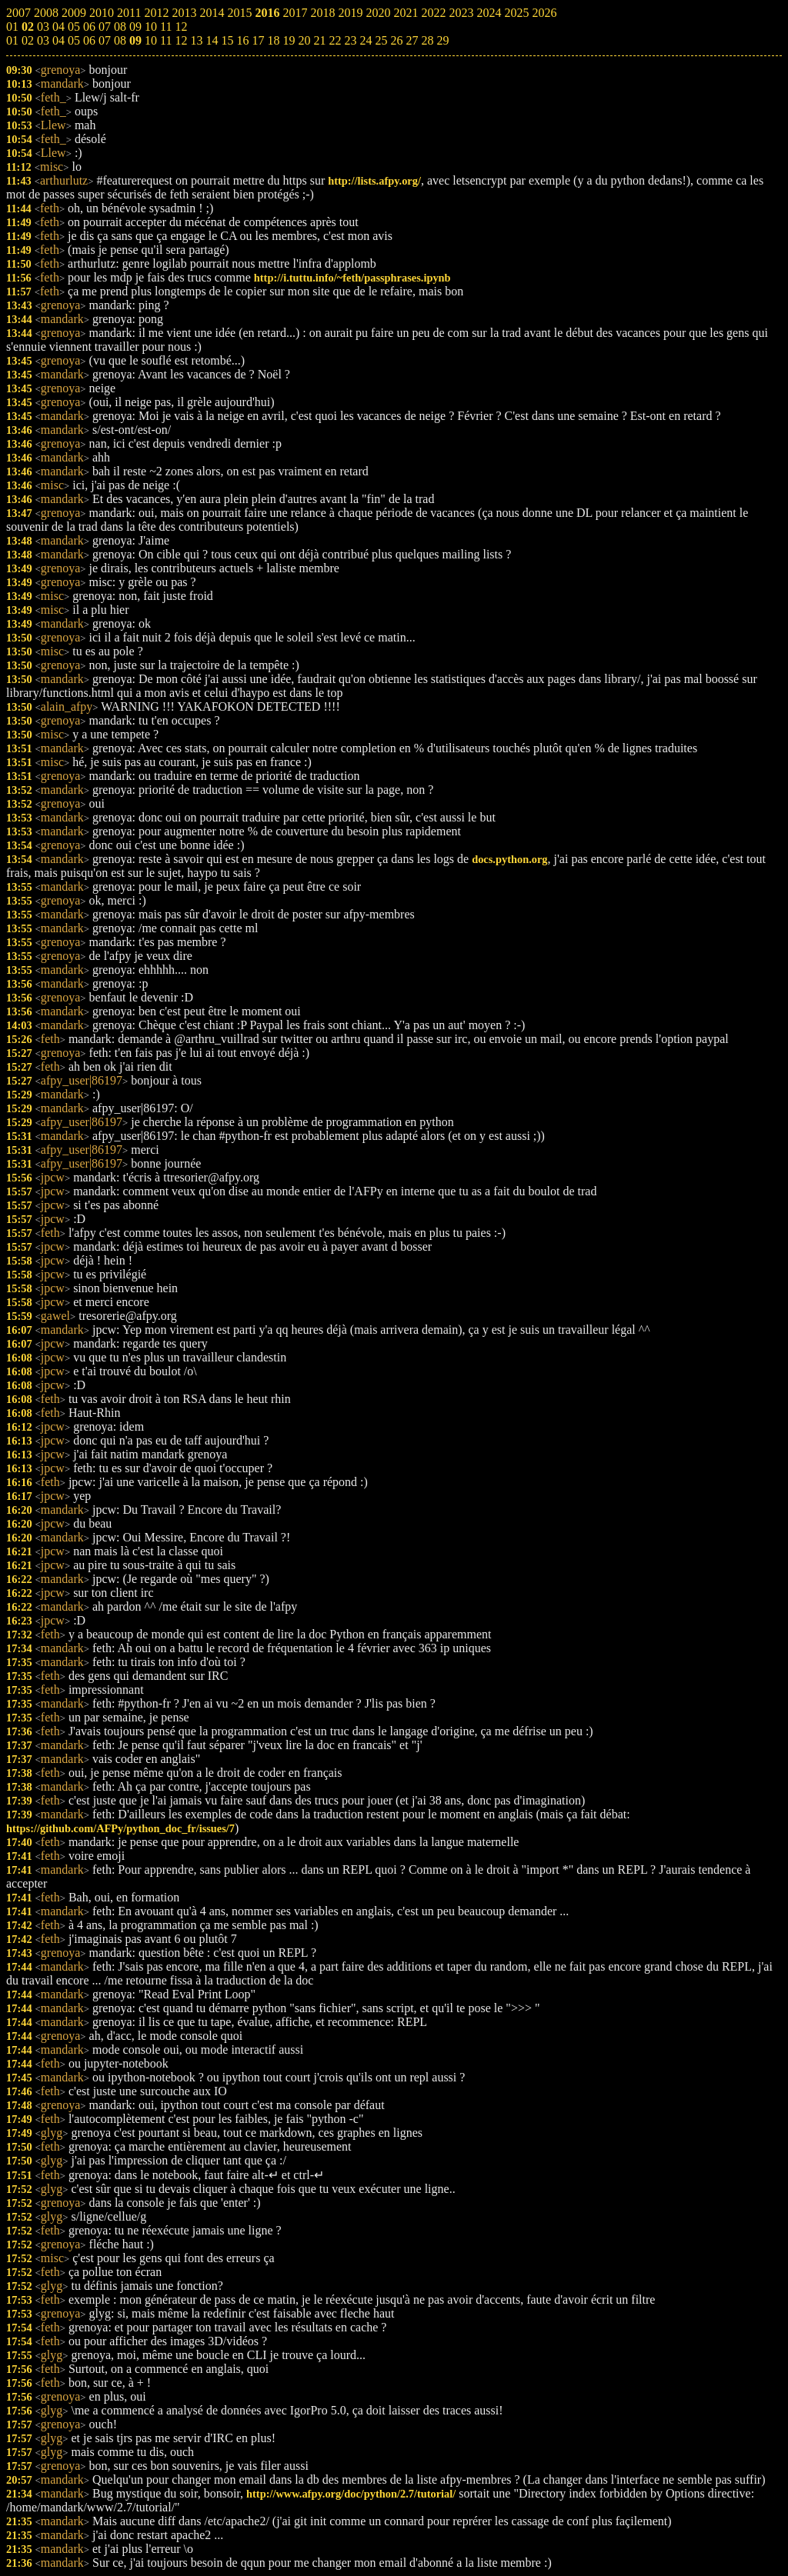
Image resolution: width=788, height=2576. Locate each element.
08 (120, 40)
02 (28, 40)
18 (273, 40)
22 (335, 40)
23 (350, 40)
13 (196, 40)
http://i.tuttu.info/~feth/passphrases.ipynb (352, 278)
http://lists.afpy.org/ (374, 181)
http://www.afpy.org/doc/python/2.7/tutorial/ (351, 2494)
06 (89, 40)
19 (288, 40)
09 (135, 40)
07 (104, 40)
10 (151, 40)
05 (74, 40)
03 (43, 40)
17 (258, 40)
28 (427, 40)
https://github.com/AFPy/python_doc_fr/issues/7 (120, 1828)
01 (12, 40)
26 (396, 40)
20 (304, 40)
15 (227, 40)
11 (166, 40)
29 (442, 40)
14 (211, 40)
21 (319, 40)
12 (181, 40)
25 (381, 40)
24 (365, 40)
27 (412, 40)
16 (242, 40)
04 (58, 40)
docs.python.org (509, 859)
